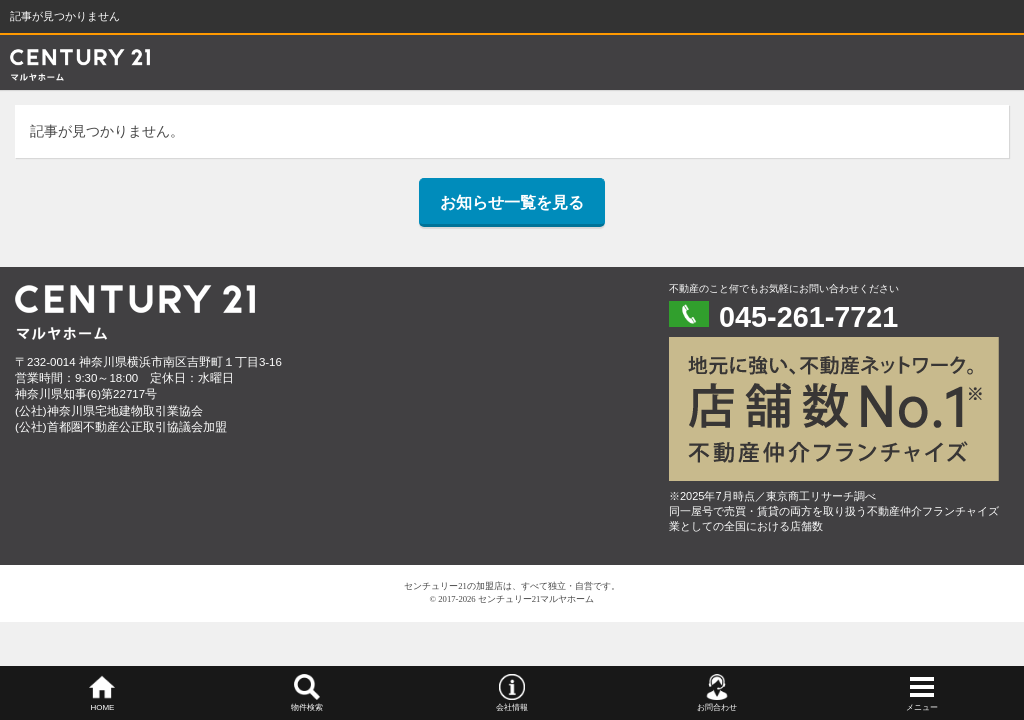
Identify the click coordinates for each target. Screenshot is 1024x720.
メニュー (922, 707)
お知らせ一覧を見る (512, 202)
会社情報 (512, 707)
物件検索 (307, 707)
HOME (102, 707)
